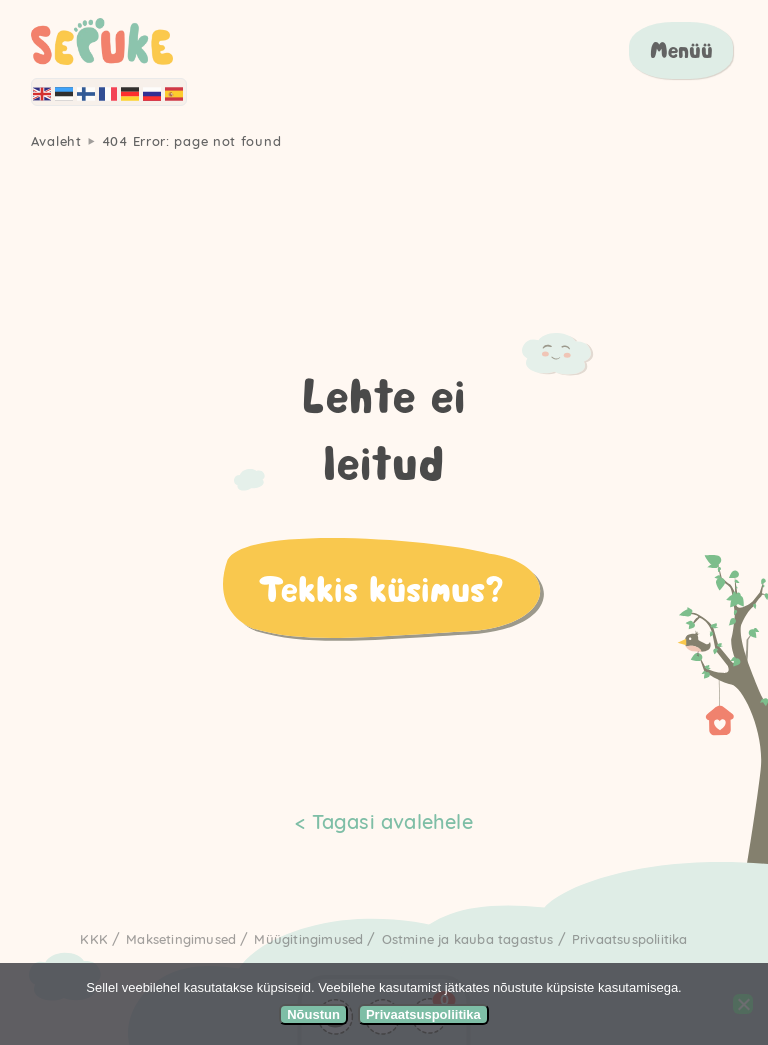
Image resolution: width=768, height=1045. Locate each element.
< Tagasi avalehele (384, 821)
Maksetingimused (181, 939)
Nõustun (313, 1014)
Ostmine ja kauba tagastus (468, 939)
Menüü (681, 49)
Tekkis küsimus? (381, 588)
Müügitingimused (308, 939)
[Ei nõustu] (743, 1004)
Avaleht (56, 141)
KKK (94, 939)
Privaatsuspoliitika (630, 939)
